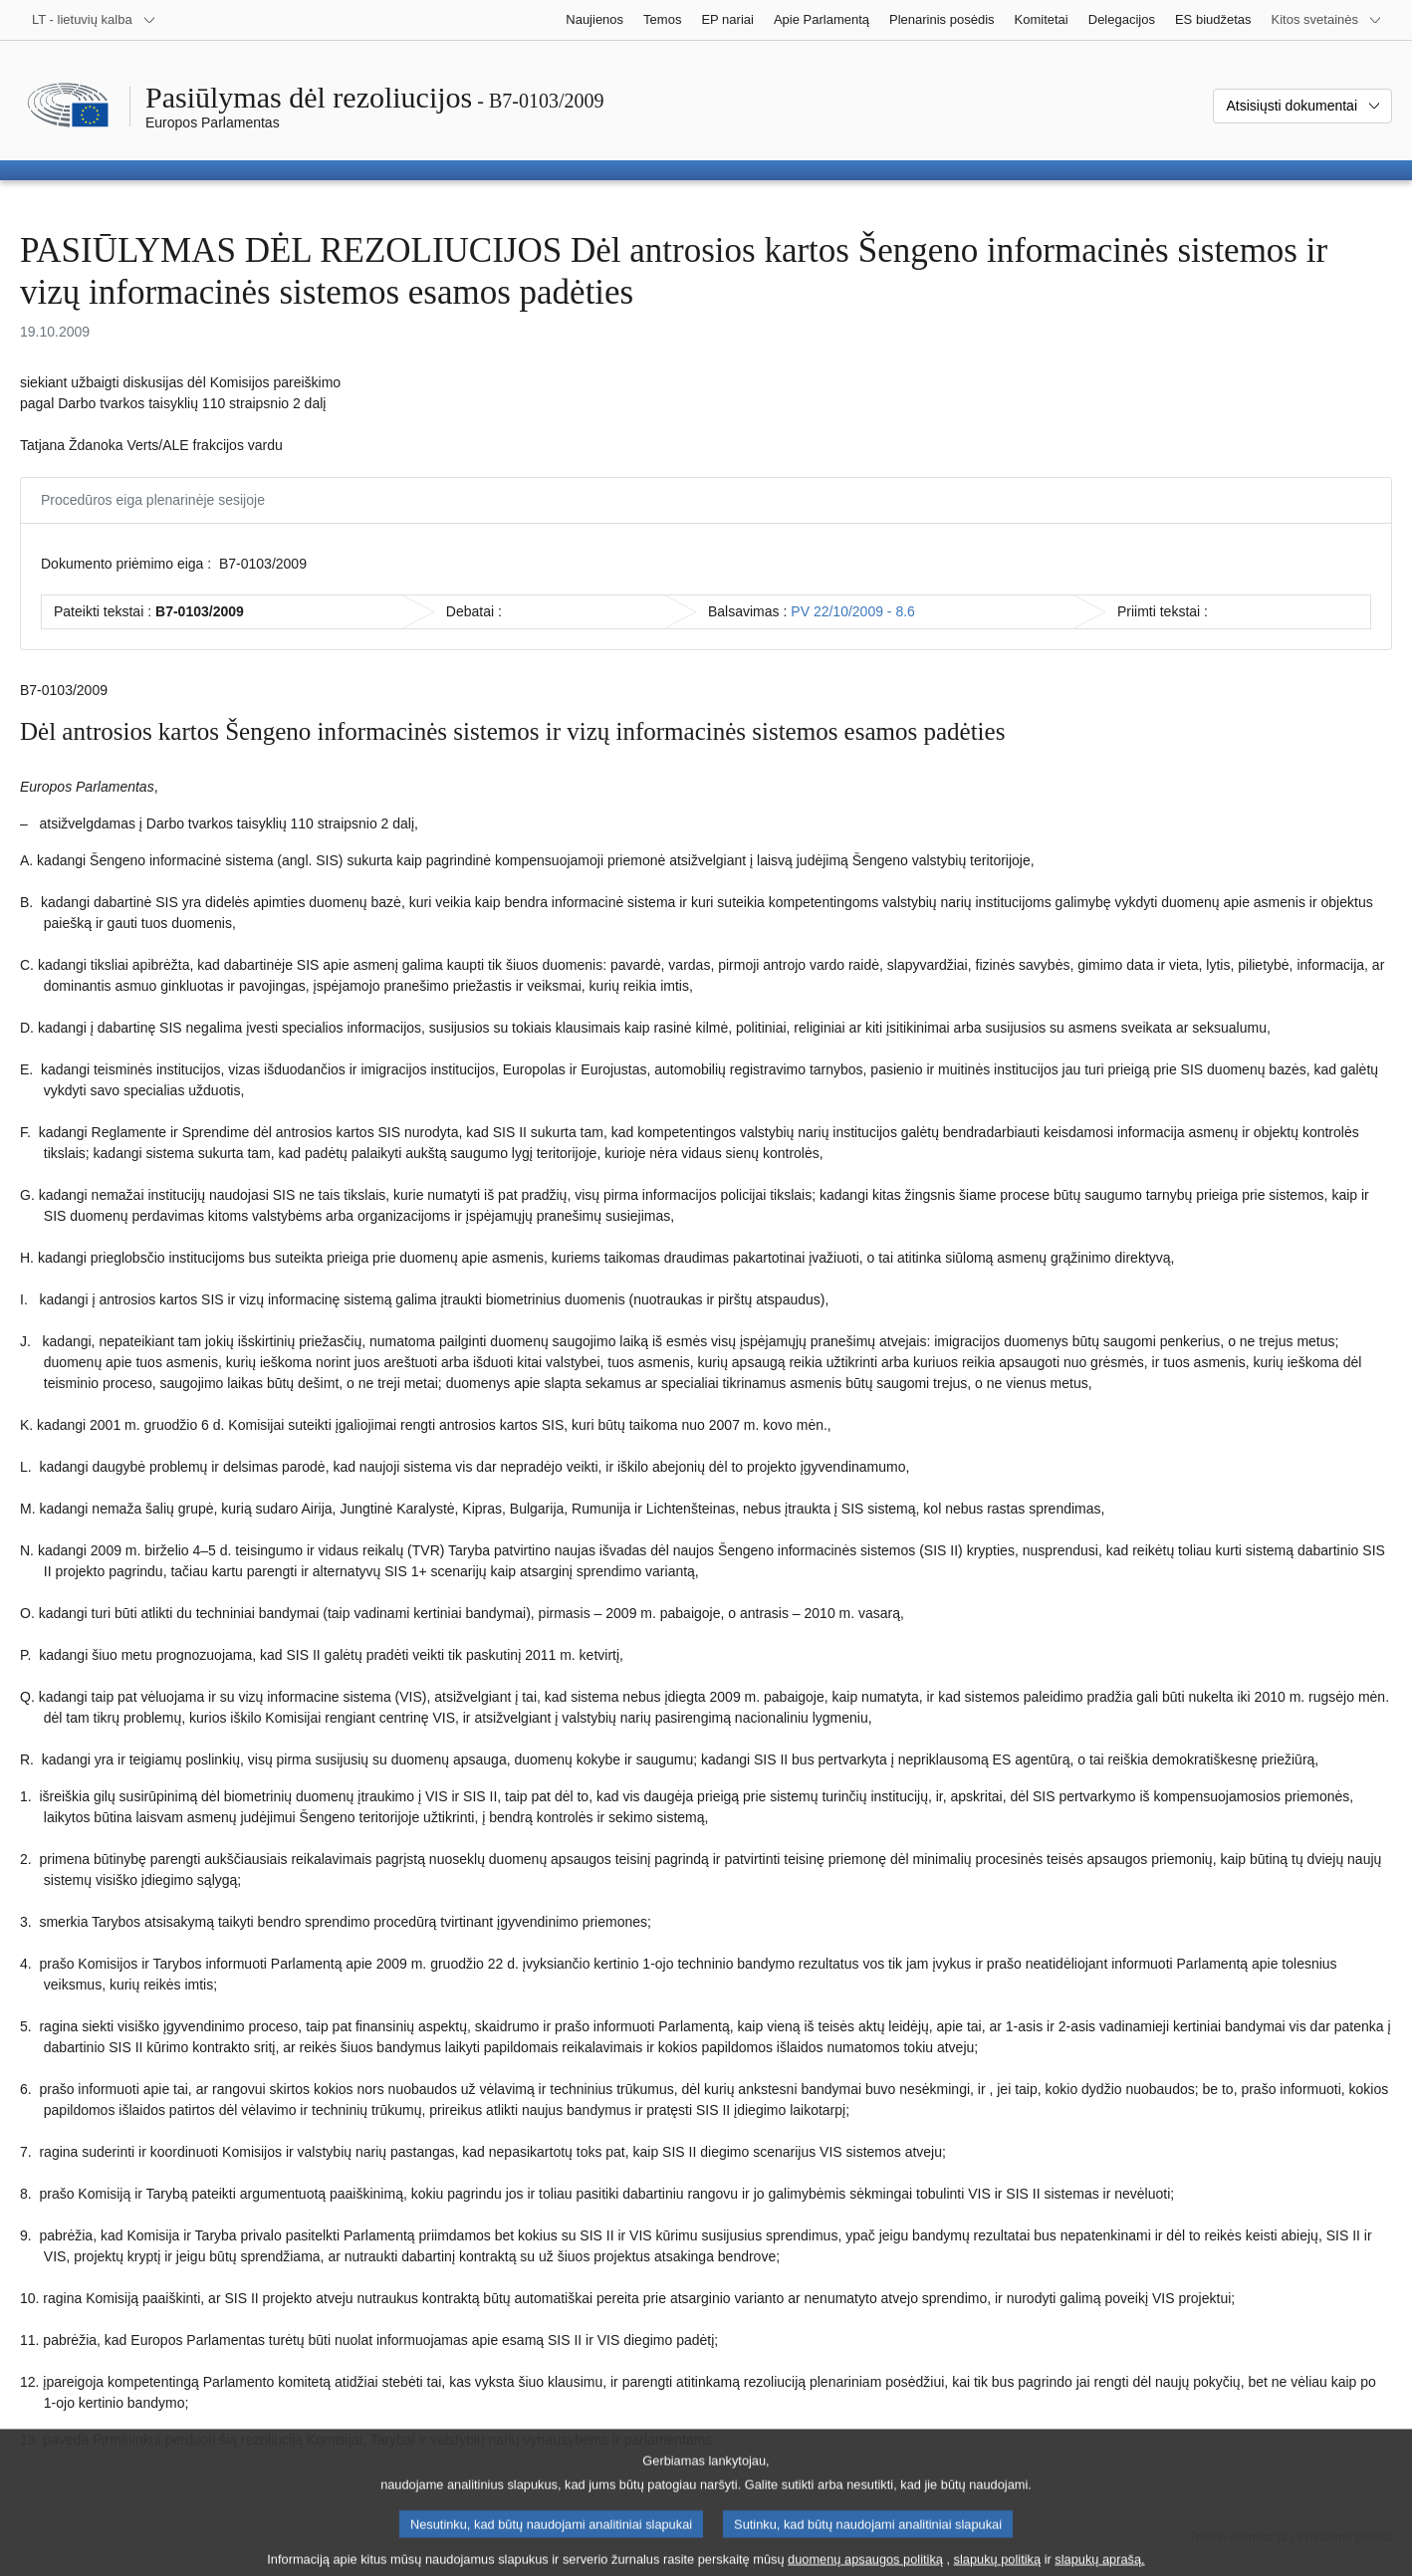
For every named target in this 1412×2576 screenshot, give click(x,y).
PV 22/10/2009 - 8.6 (853, 611)
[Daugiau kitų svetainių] (1327, 20)
